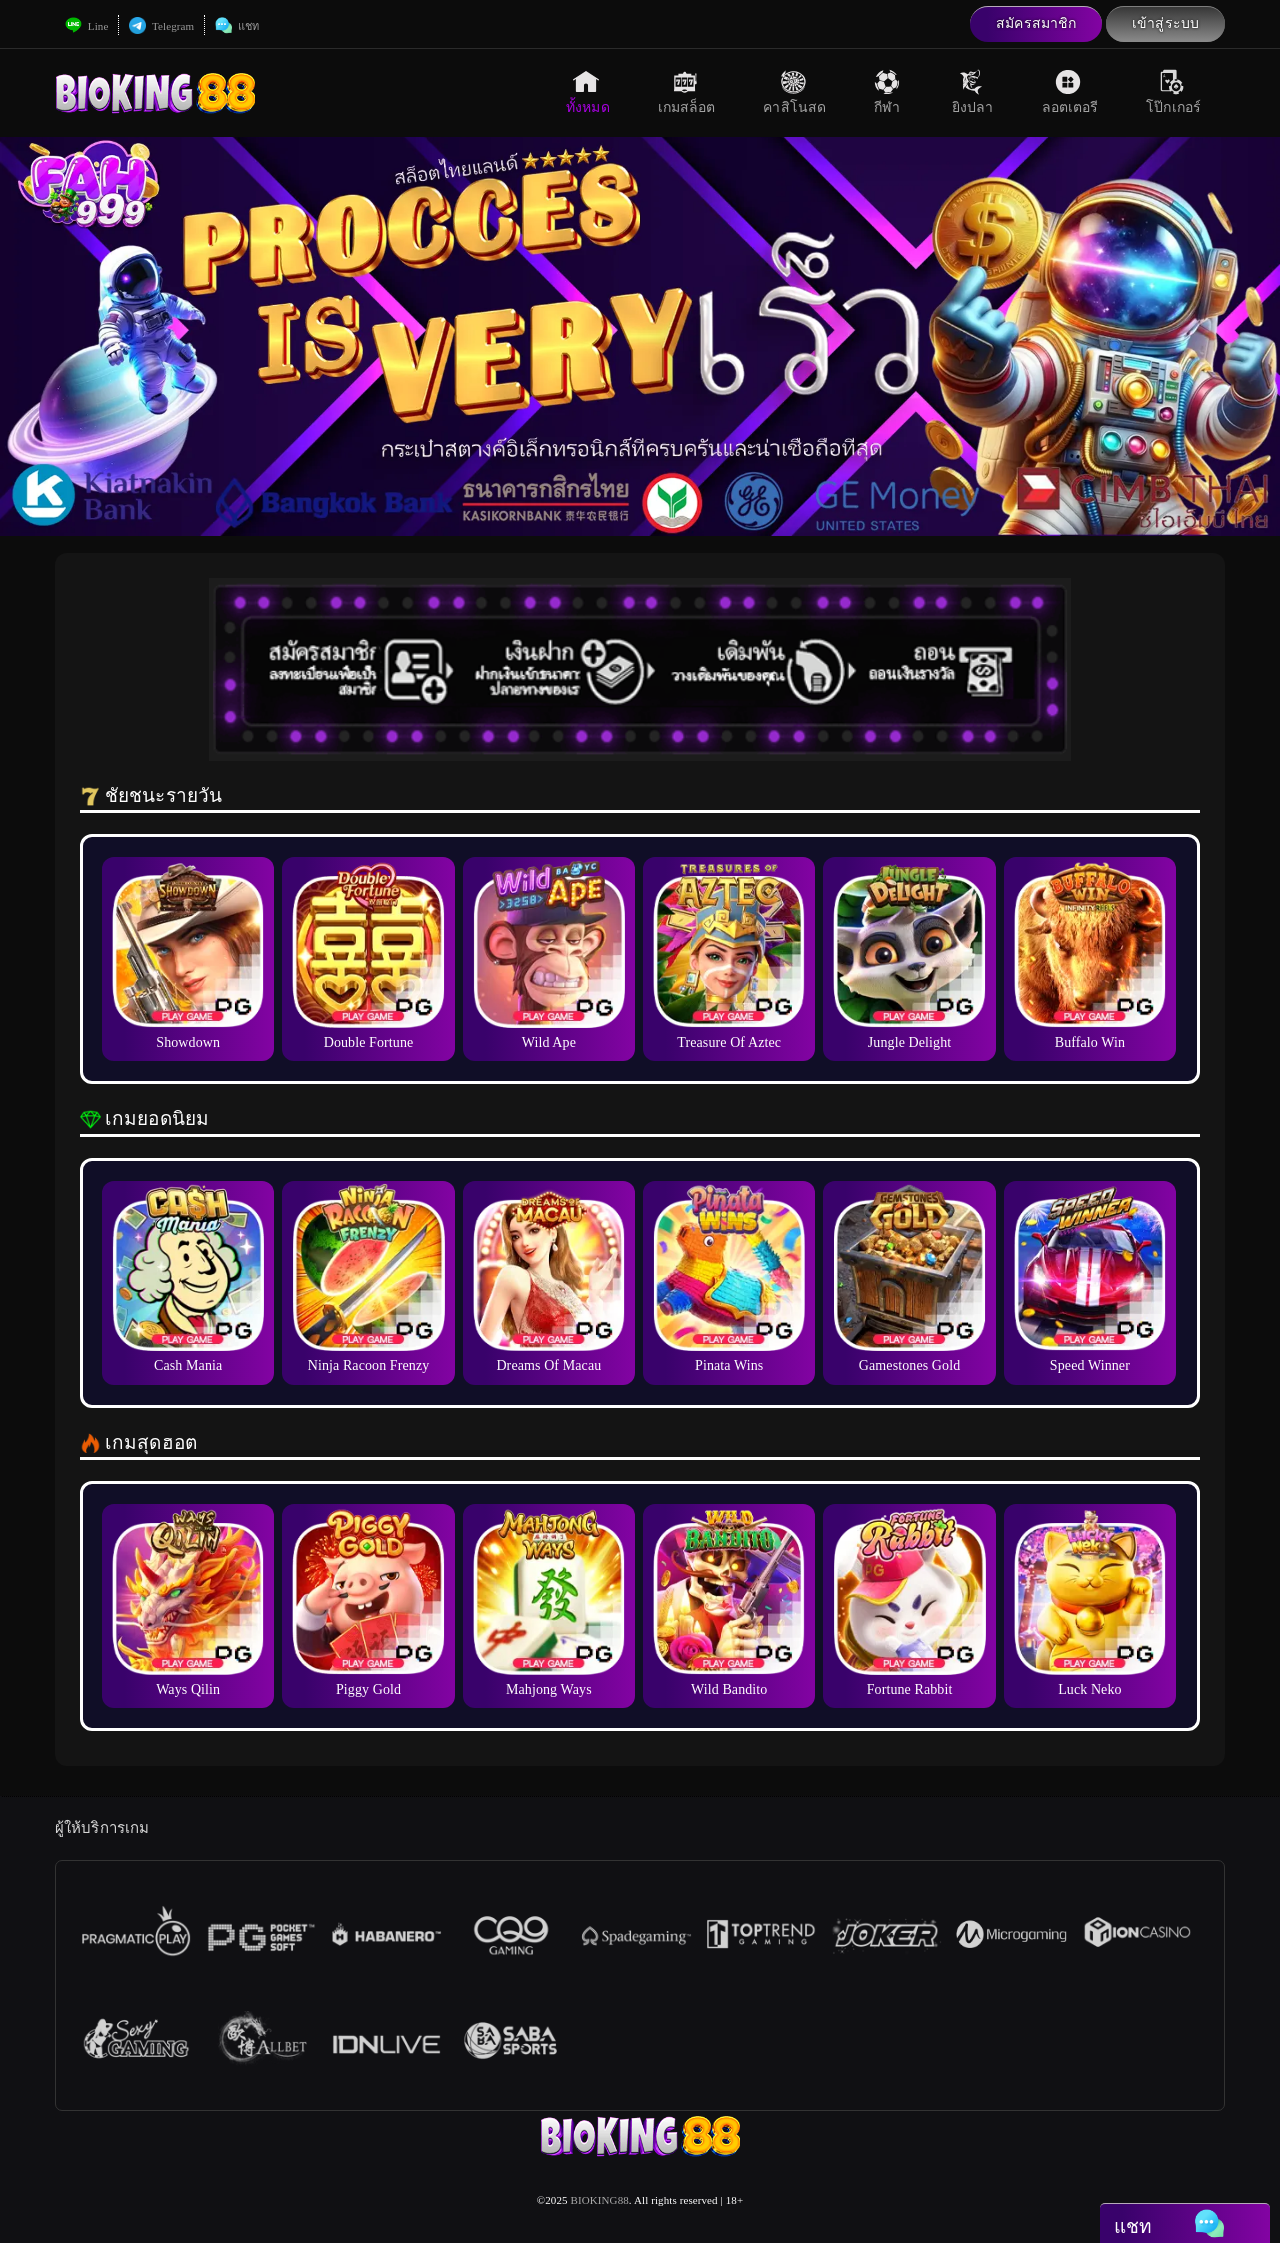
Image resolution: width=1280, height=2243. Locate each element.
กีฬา (889, 92)
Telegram (161, 26)
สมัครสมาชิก (1036, 23)
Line (86, 26)
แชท (237, 26)
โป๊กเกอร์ (1173, 92)
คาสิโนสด (794, 92)
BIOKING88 (600, 2200)
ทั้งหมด (588, 92)
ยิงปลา (973, 92)
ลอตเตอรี (1070, 92)
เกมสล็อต (687, 92)
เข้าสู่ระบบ (1165, 23)
